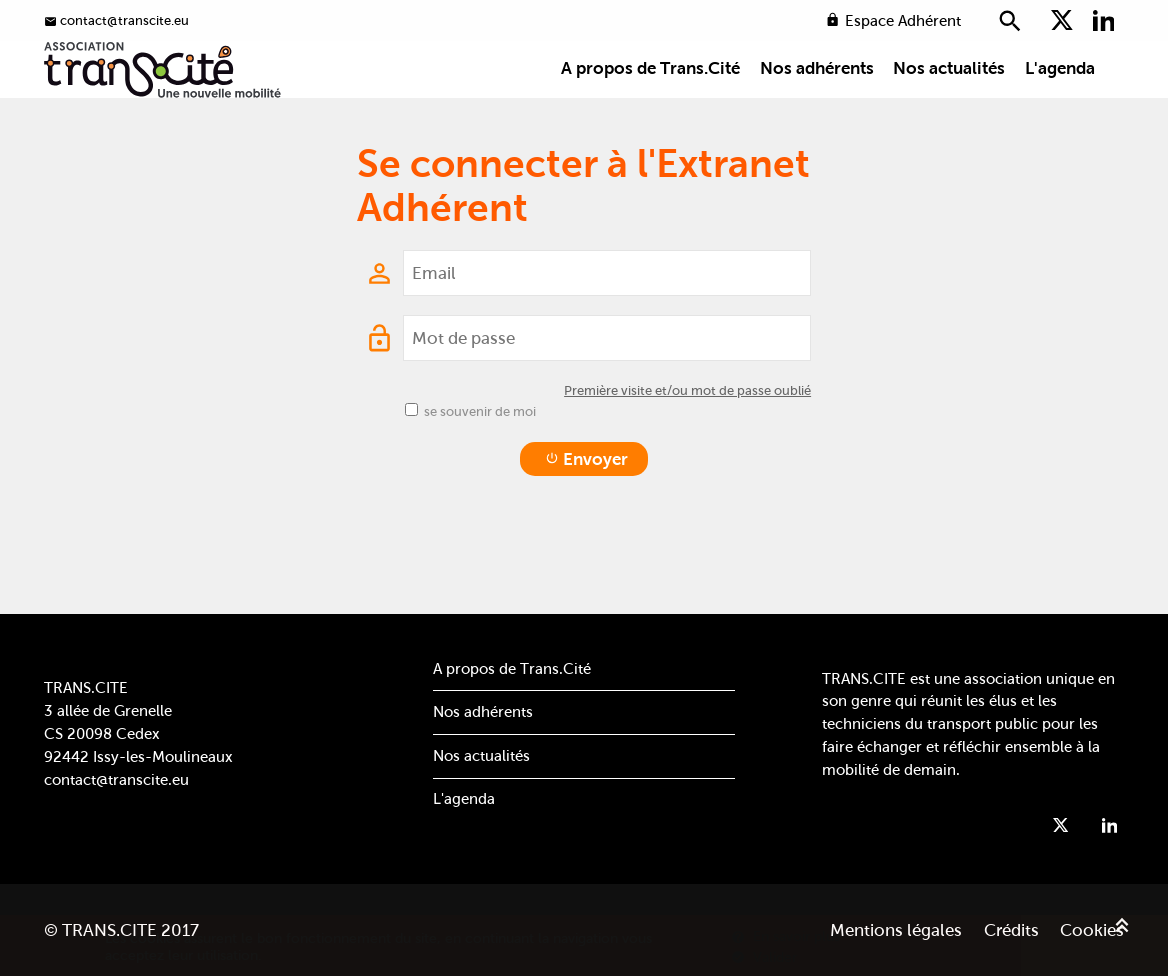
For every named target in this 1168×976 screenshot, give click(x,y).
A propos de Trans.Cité (650, 102)
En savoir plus (785, 936)
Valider (764, 957)
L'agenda (1060, 102)
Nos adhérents (817, 102)
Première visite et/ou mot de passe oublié (687, 445)
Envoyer (586, 514)
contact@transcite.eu (116, 779)
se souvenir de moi (480, 467)
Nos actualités (949, 102)
